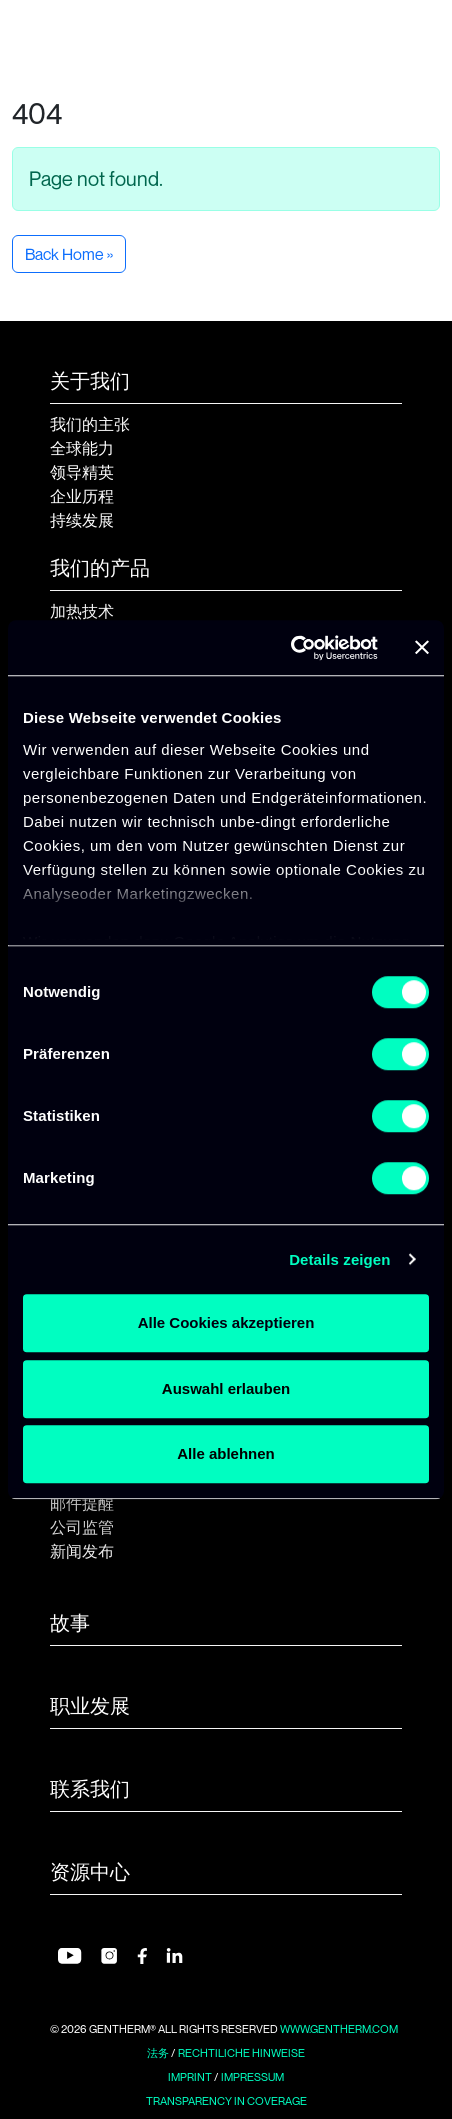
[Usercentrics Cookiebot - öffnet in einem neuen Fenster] (290, 648)
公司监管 (82, 1527)
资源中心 (90, 1872)
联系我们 (90, 1789)
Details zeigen (339, 1259)
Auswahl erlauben (226, 1388)
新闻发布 (82, 1551)
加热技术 (82, 611)
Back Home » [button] (69, 254)
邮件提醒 (82, 1503)
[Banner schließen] (422, 648)
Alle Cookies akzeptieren (226, 1322)
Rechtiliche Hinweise (241, 2053)
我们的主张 (90, 424)
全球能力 (82, 448)
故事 (70, 1623)
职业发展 (90, 1706)
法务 (158, 2053)
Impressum (252, 2077)
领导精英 (82, 472)
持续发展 (82, 520)
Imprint (190, 2077)
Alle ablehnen (226, 1453)
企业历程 (82, 496)
